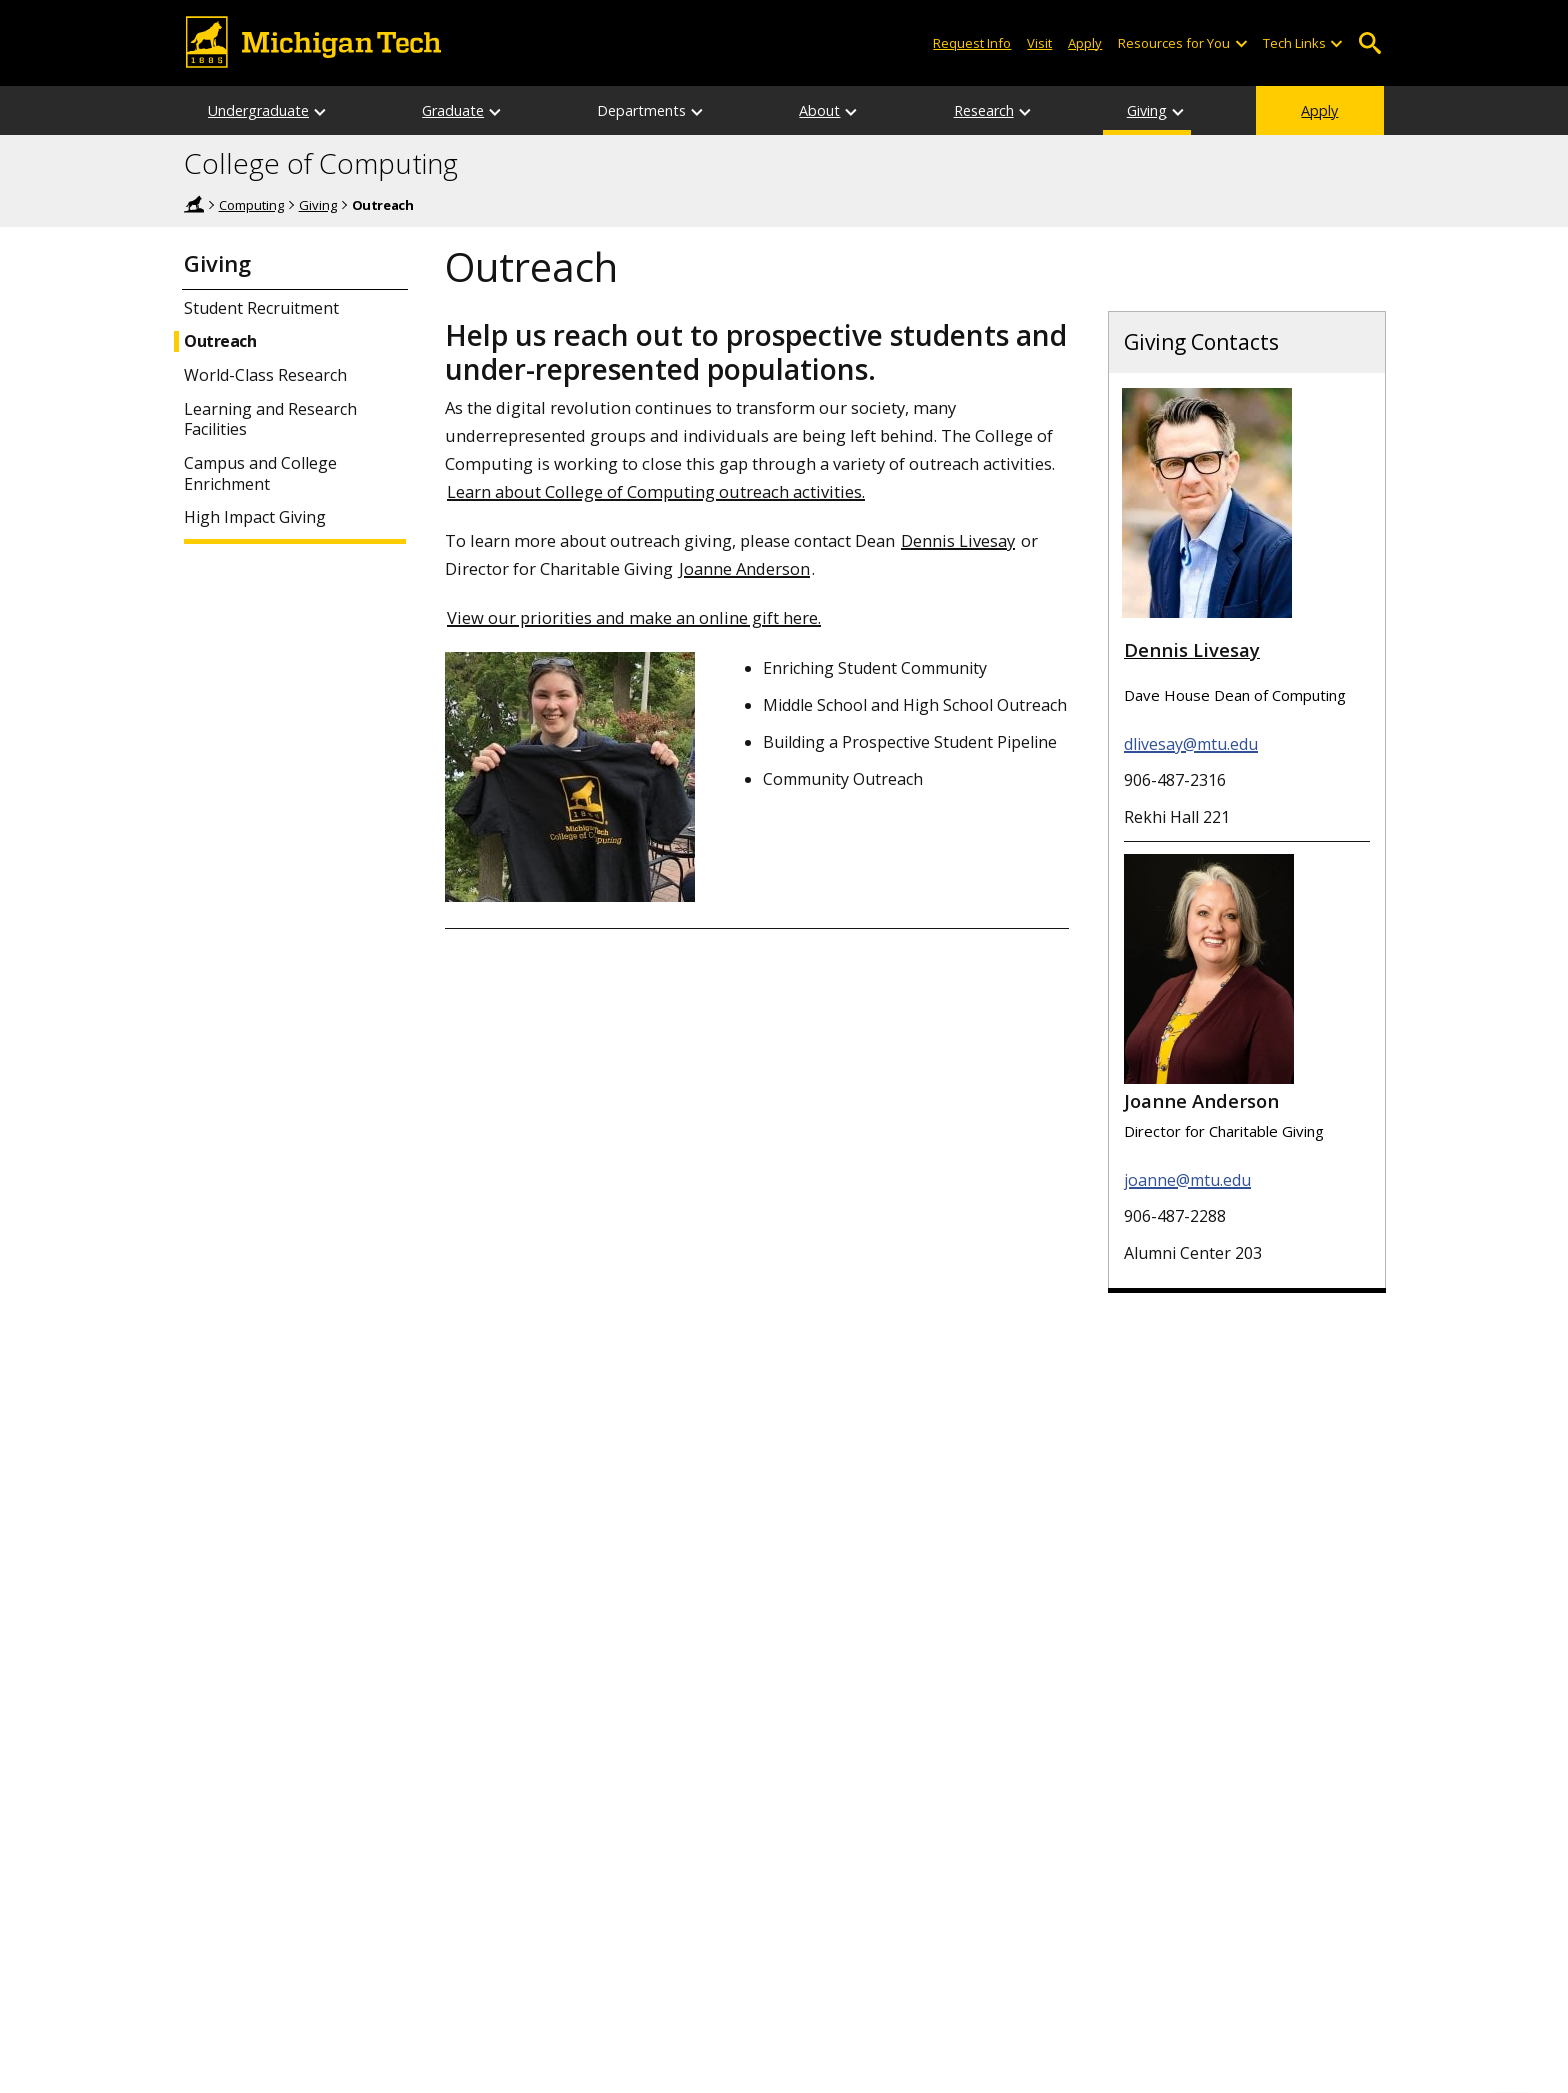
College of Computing (321, 164)
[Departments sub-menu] (698, 110)
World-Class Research (265, 375)
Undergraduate (258, 110)
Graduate (453, 110)
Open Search (1369, 43)
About (819, 110)
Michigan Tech (194, 204)
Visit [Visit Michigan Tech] (1039, 43)
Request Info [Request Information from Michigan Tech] (972, 43)
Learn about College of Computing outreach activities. (656, 491)
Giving (1147, 110)
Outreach (220, 341)
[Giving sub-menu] (1179, 110)
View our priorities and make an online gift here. (634, 617)
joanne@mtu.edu (1187, 1180)
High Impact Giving (255, 517)
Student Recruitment (261, 308)
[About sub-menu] (852, 110)
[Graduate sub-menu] (496, 110)
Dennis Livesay (958, 540)
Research (984, 110)
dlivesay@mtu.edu (1191, 744)
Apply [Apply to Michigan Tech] (1085, 43)
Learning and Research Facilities (270, 420)
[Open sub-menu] (1240, 43)
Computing (251, 205)
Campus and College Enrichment (260, 474)
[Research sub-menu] (1026, 110)
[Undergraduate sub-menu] (321, 110)
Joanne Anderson (744, 568)
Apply (1319, 110)
